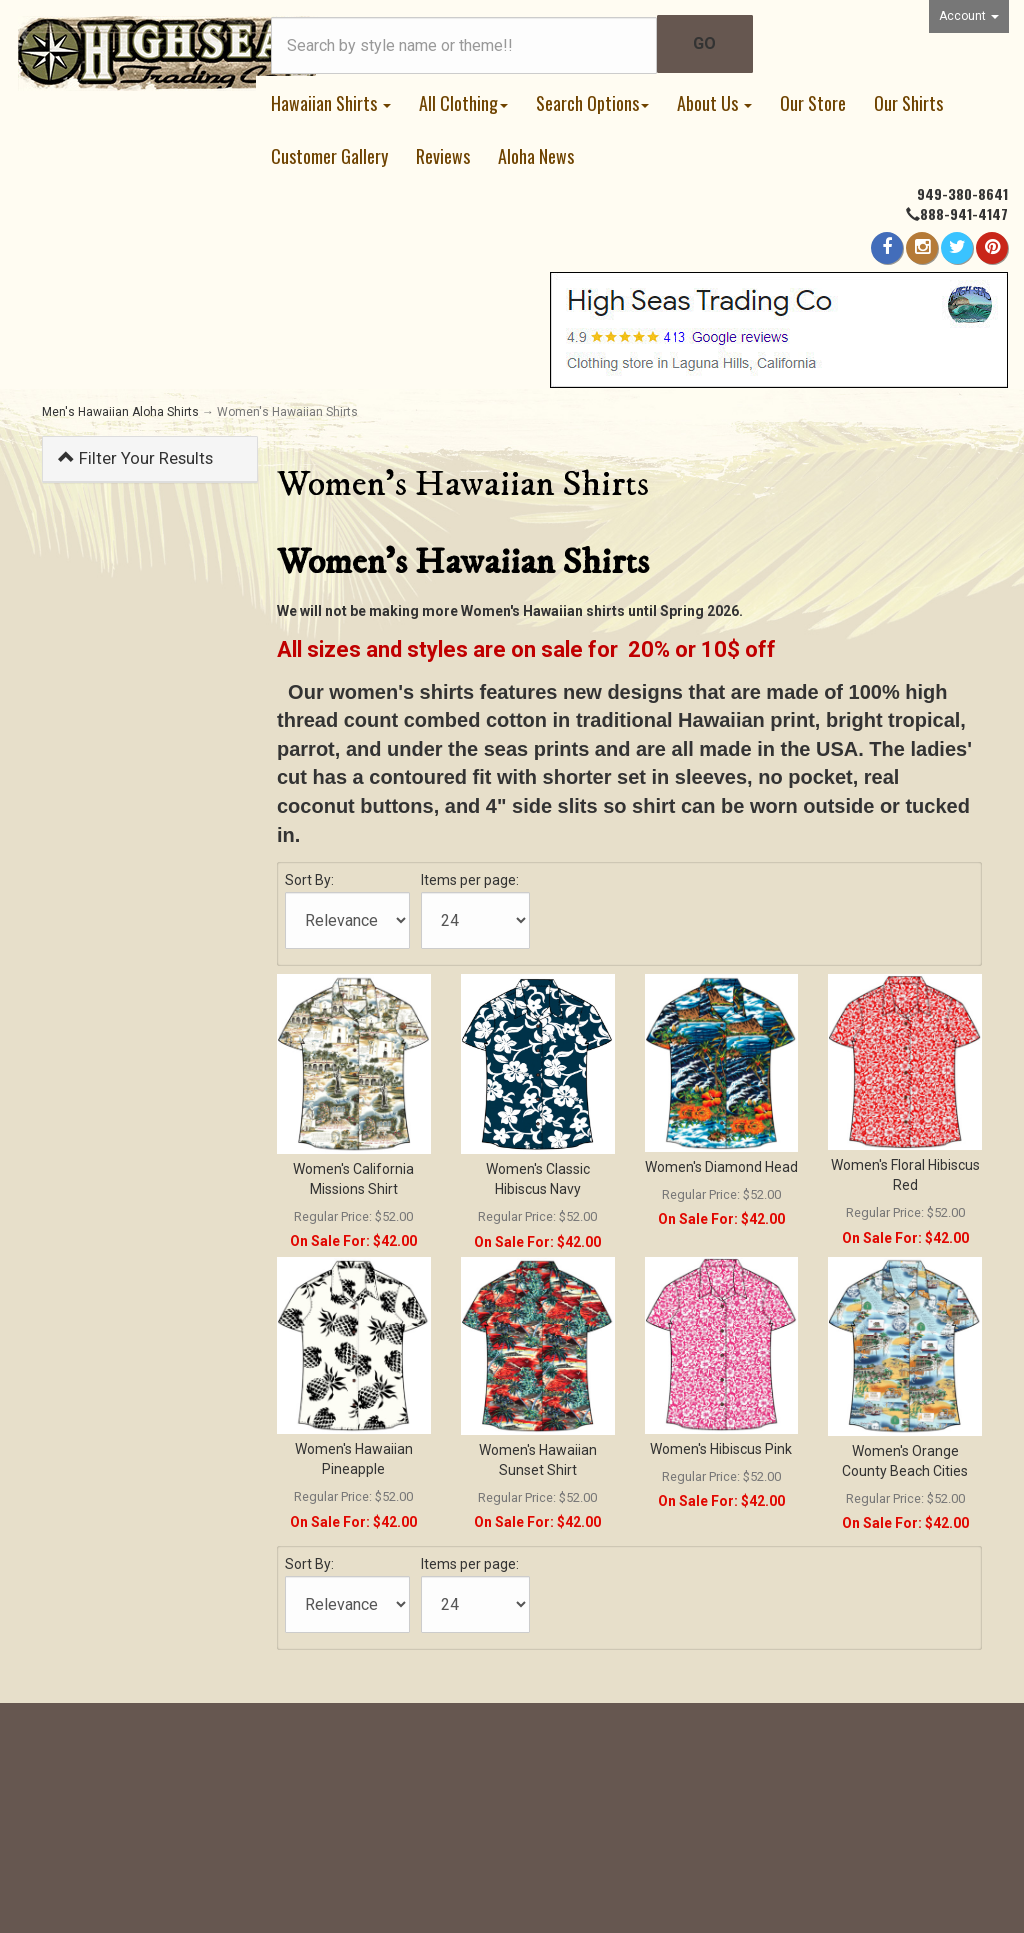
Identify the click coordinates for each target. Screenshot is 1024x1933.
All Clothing (463, 103)
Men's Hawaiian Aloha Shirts (120, 412)
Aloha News (536, 156)
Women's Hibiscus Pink (721, 1449)
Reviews (443, 156)
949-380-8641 (962, 193)
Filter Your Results (135, 458)
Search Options (592, 103)
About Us (714, 103)
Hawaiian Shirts (331, 103)
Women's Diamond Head (721, 1167)
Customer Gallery (329, 156)
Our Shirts (908, 103)
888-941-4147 (964, 213)
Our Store (813, 103)
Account (969, 16)
